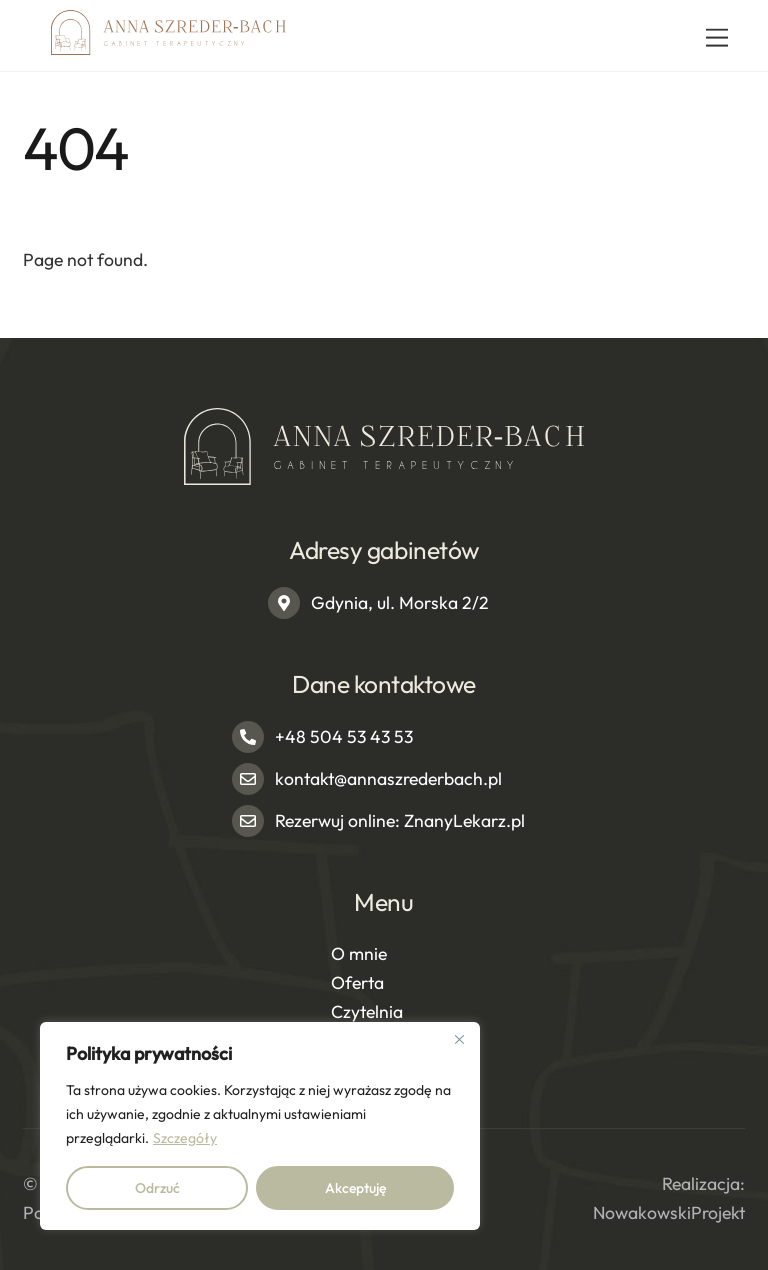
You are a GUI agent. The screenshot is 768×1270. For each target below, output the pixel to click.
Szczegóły (185, 1138)
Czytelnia (367, 1011)
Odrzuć (157, 1188)
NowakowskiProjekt (669, 1212)
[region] (260, 1126)
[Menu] (717, 37)
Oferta (357, 982)
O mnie (359, 953)
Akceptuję (355, 1188)
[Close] (459, 1039)
